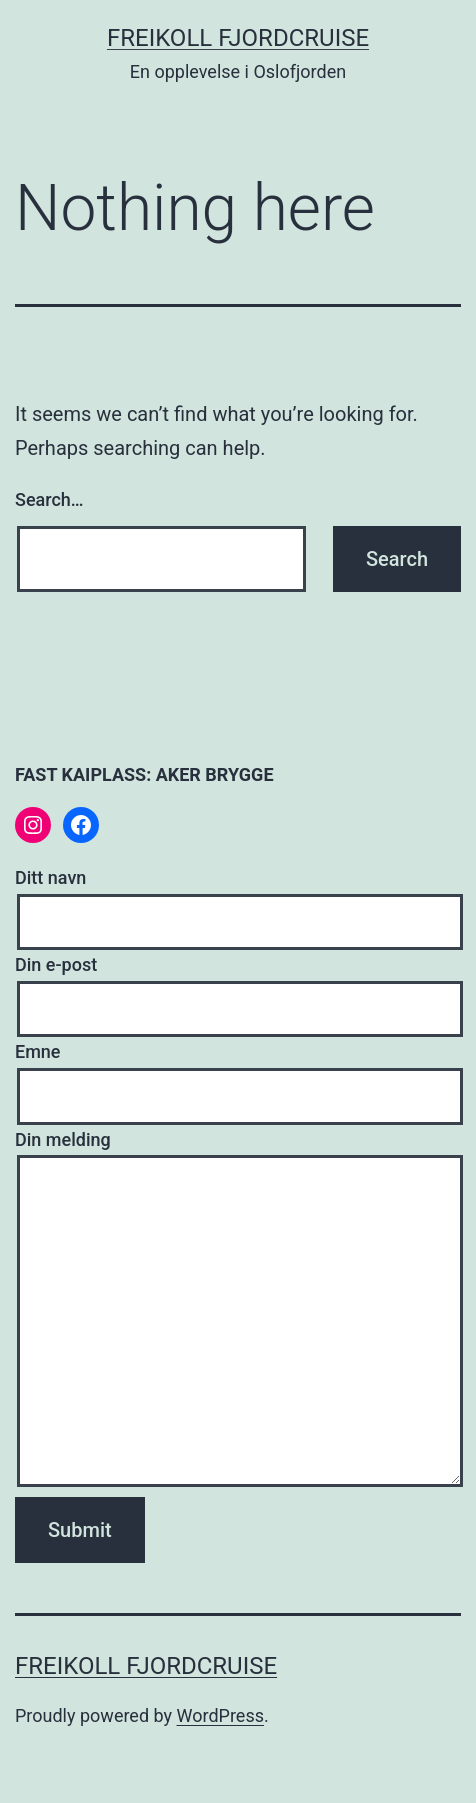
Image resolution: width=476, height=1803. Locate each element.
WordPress (220, 1715)
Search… (49, 499)
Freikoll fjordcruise (238, 38)
